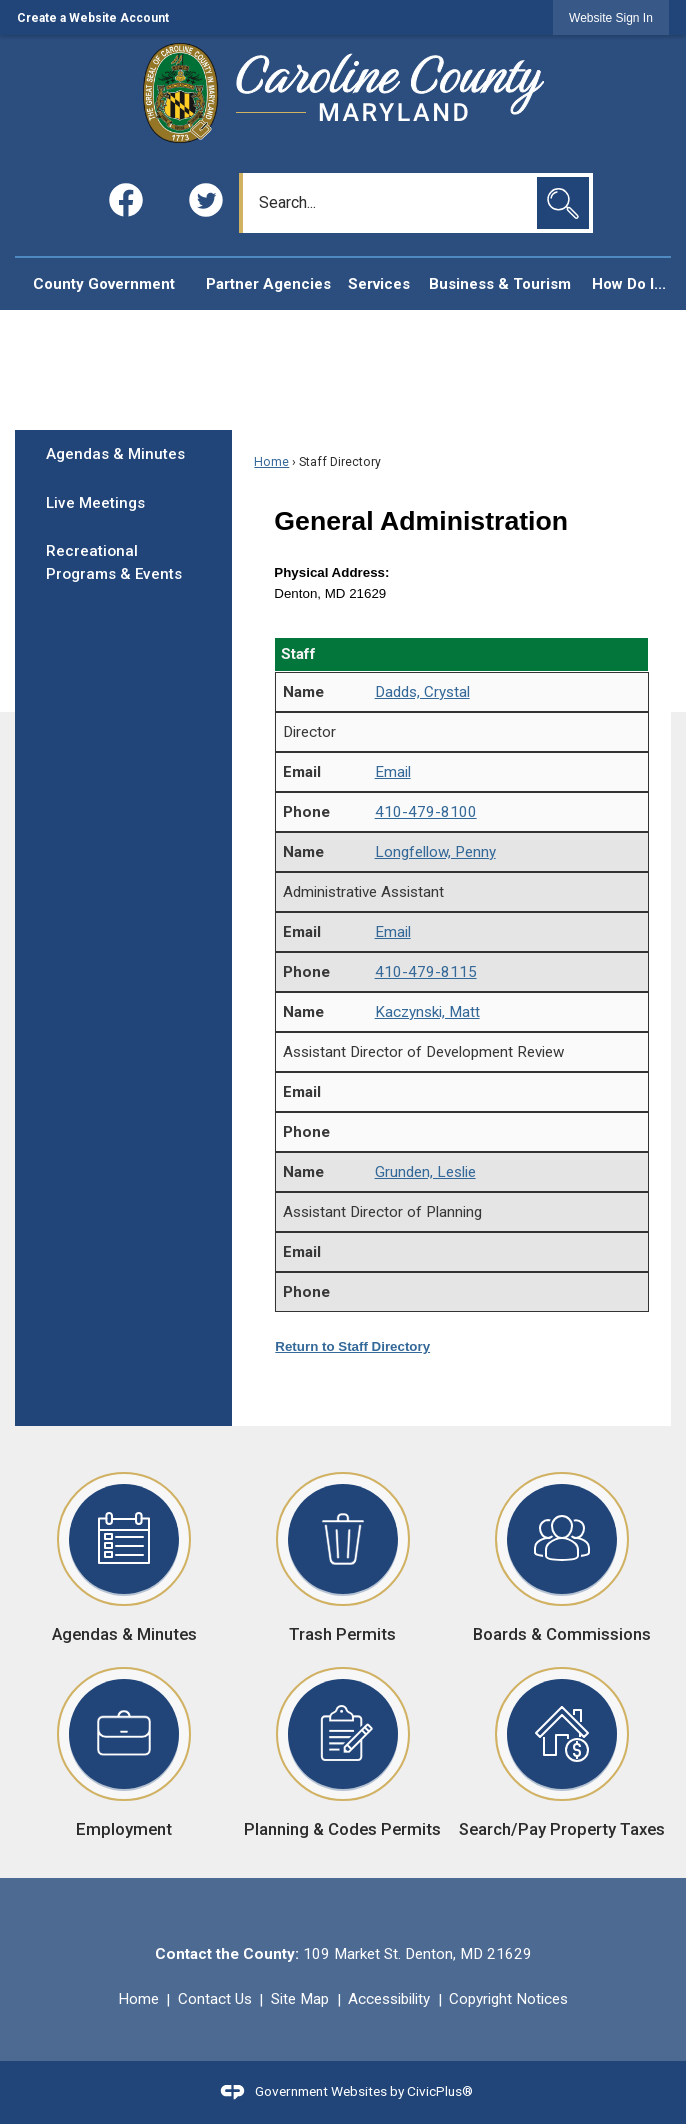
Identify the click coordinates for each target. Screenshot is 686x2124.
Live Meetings (95, 503)
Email (393, 772)
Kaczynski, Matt (427, 1012)
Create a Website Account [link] (93, 18)
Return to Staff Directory (352, 1346)
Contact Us (215, 1999)
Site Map (300, 1999)
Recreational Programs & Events (114, 562)
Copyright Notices (508, 1999)
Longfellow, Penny (435, 852)
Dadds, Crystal (422, 692)
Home (271, 462)
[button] (563, 203)
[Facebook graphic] (126, 200)
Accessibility (389, 1999)
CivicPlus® (440, 2091)
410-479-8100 (426, 812)
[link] (611, 17)
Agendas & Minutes (115, 454)
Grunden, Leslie (425, 1172)
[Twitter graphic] (206, 200)
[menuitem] (103, 284)
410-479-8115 (426, 972)
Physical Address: (331, 572)
